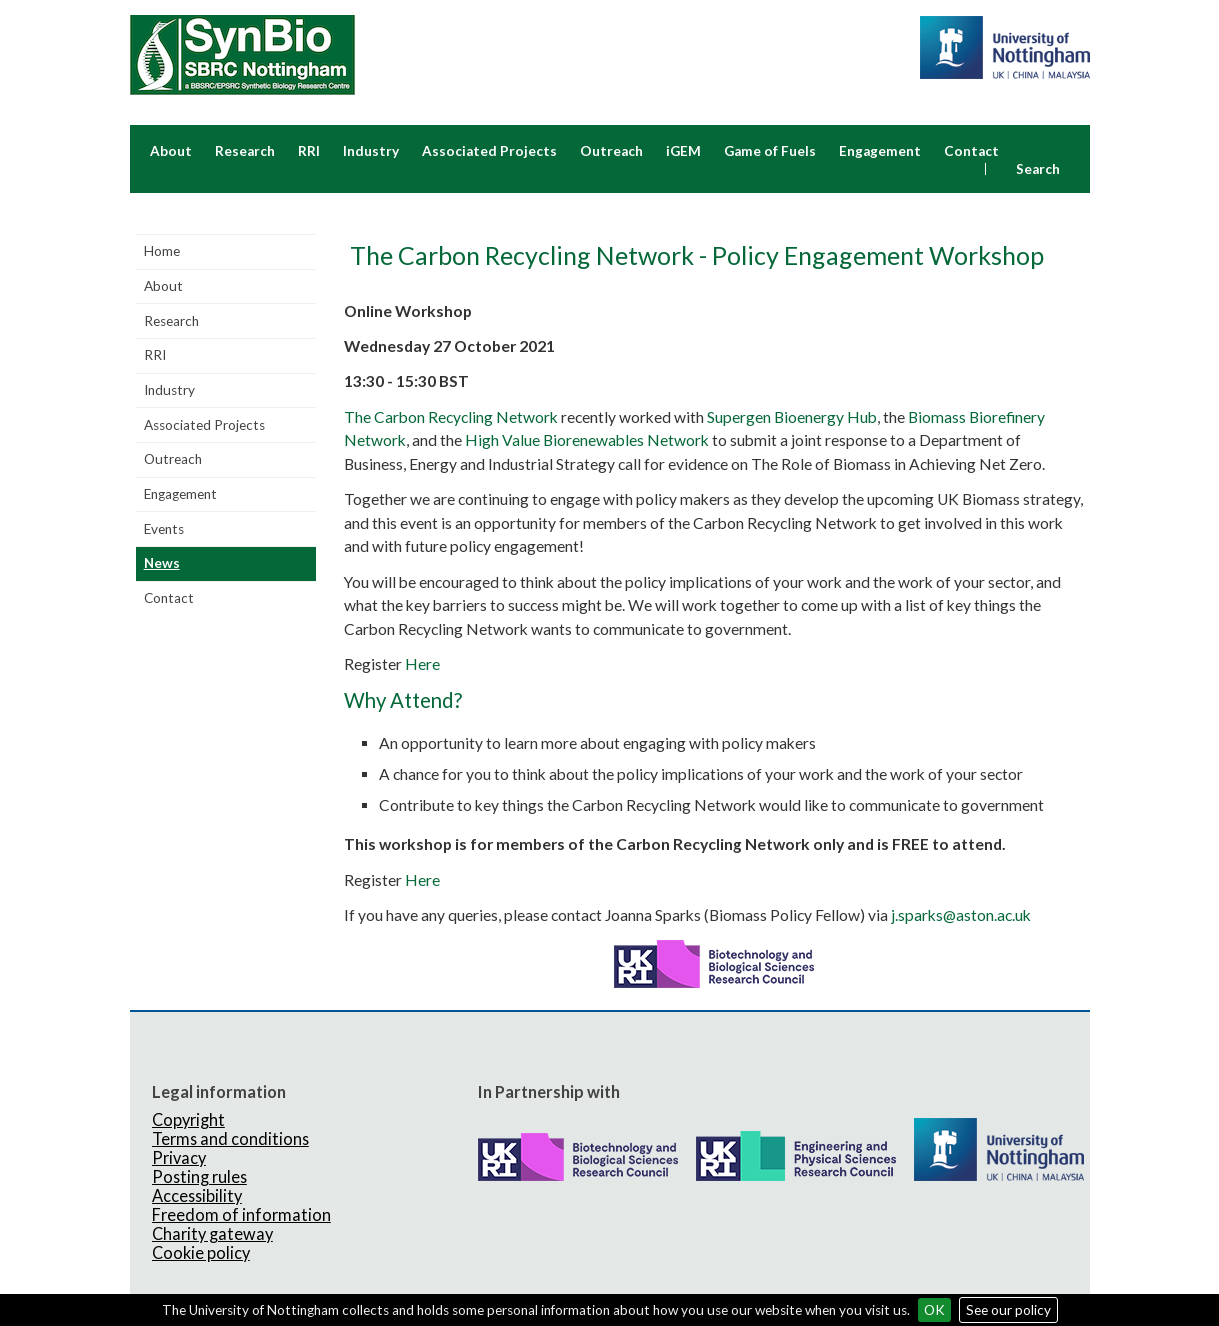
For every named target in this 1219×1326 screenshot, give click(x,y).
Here (422, 664)
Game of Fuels (770, 151)
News (162, 563)
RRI (309, 151)
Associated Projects (489, 151)
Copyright (188, 1119)
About (171, 151)
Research (245, 151)
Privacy (179, 1157)
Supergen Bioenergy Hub (792, 417)
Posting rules (199, 1176)
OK (934, 1310)
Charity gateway (212, 1233)
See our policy (1008, 1310)
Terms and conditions (230, 1138)
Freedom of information (241, 1214)
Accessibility (197, 1195)
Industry (371, 151)
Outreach (611, 151)
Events (164, 529)
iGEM (683, 151)
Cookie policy (201, 1252)
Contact (971, 151)
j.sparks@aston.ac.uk (961, 915)
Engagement (880, 151)
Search (1038, 169)
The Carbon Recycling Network (451, 417)
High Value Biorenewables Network (587, 440)
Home (162, 251)
